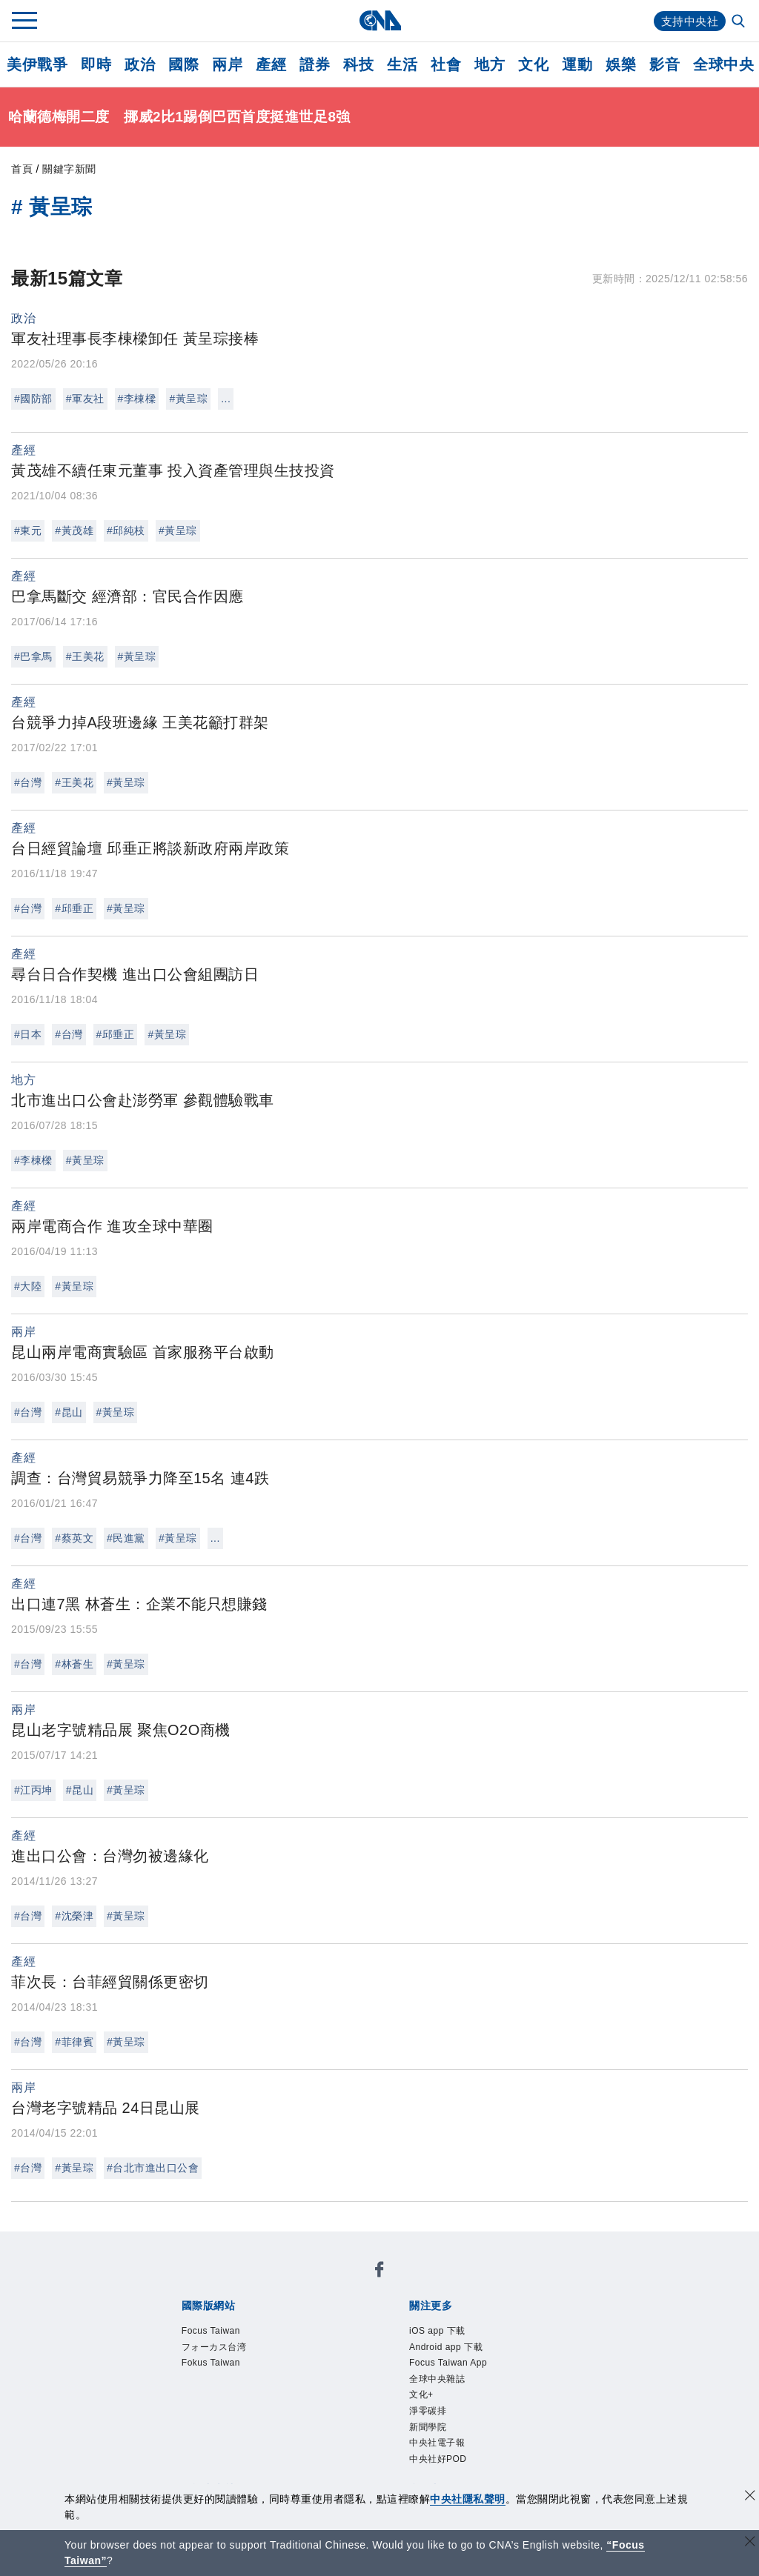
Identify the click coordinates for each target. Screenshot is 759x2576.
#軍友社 (85, 399)
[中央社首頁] (379, 20)
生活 (402, 64)
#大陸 (28, 1286)
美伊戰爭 (37, 64)
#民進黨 (126, 1538)
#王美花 (85, 656)
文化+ (427, 2413)
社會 (446, 64)
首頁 (22, 169)
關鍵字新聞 (69, 169)
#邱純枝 (126, 530)
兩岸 (227, 64)
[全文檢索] (740, 22)
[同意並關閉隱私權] (750, 2497)
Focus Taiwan (225, 2333)
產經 (271, 64)
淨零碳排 (436, 2433)
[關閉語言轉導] (750, 2543)
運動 (577, 64)
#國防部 (33, 399)
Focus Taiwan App (466, 2373)
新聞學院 (436, 2453)
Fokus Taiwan (225, 2373)
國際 (183, 64)
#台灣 (28, 782)
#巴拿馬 (33, 656)
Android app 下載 (463, 2353)
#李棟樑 (137, 399)
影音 (664, 64)
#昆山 (68, 1412)
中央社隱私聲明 (468, 2499)
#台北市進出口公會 (153, 2168)
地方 (489, 64)
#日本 (28, 1034)
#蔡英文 (74, 1538)
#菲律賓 (74, 2042)
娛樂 (621, 64)
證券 (314, 64)
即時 (96, 64)
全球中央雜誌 (450, 2393)
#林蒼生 (74, 1664)
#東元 (28, 530)
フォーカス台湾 (230, 2353)
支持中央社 (688, 21)
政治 (140, 64)
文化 (533, 64)
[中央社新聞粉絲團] (379, 2273)
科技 (358, 64)
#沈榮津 (74, 1916)
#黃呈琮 (188, 399)
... (226, 399)
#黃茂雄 (74, 530)
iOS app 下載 (450, 2333)
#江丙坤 (33, 1790)
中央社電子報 (450, 2473)
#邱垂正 (74, 908)
